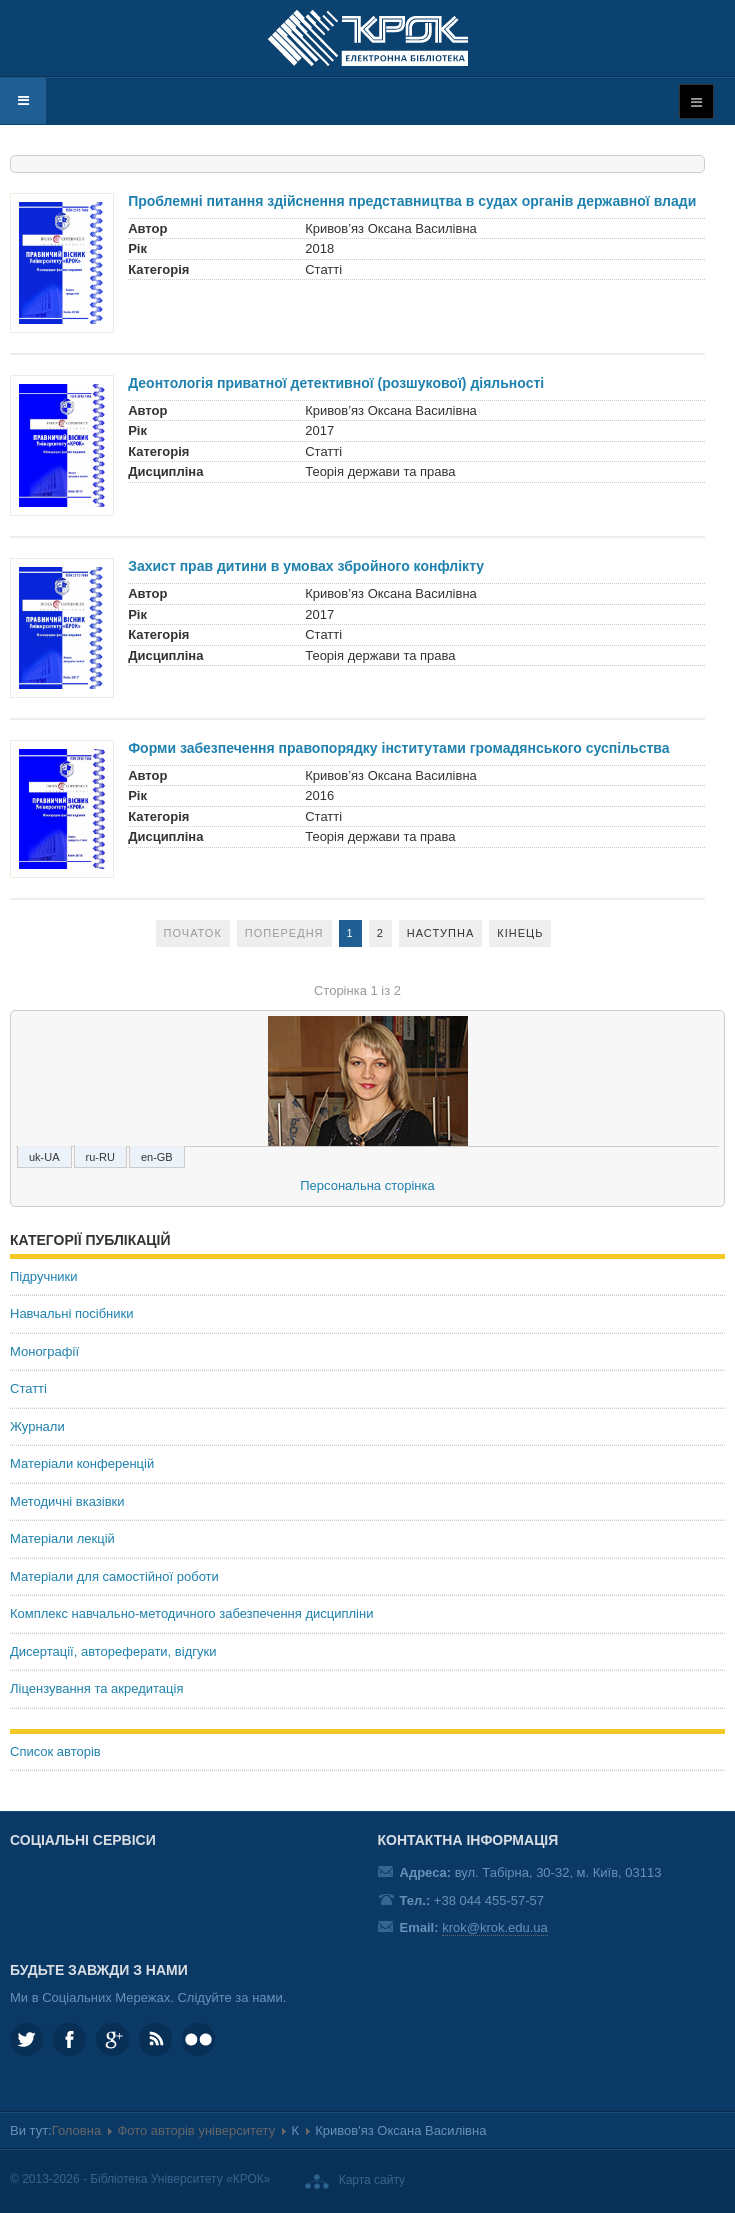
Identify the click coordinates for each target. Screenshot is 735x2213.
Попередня (284, 933)
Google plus (112, 2039)
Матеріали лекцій (62, 1538)
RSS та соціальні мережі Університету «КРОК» (155, 2039)
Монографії (44, 1351)
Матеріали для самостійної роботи (114, 1576)
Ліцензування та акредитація (96, 1688)
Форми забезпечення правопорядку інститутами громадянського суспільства (398, 748)
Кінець (520, 933)
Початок (193, 933)
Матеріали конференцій (82, 1463)
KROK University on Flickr (198, 2039)
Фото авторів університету (196, 2130)
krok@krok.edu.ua (495, 1927)
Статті (28, 1388)
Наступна (441, 933)
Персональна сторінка (367, 1185)
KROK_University (26, 2039)
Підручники (44, 1276)
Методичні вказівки (67, 1501)
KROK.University (69, 2039)
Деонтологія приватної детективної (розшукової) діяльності (336, 383)
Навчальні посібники (71, 1313)
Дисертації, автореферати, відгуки (113, 1651)
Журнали (37, 1426)
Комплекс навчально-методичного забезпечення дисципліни (191, 1613)
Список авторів (55, 1751)
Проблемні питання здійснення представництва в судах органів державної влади (412, 201)
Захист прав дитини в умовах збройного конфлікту (306, 566)
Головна (76, 2130)
